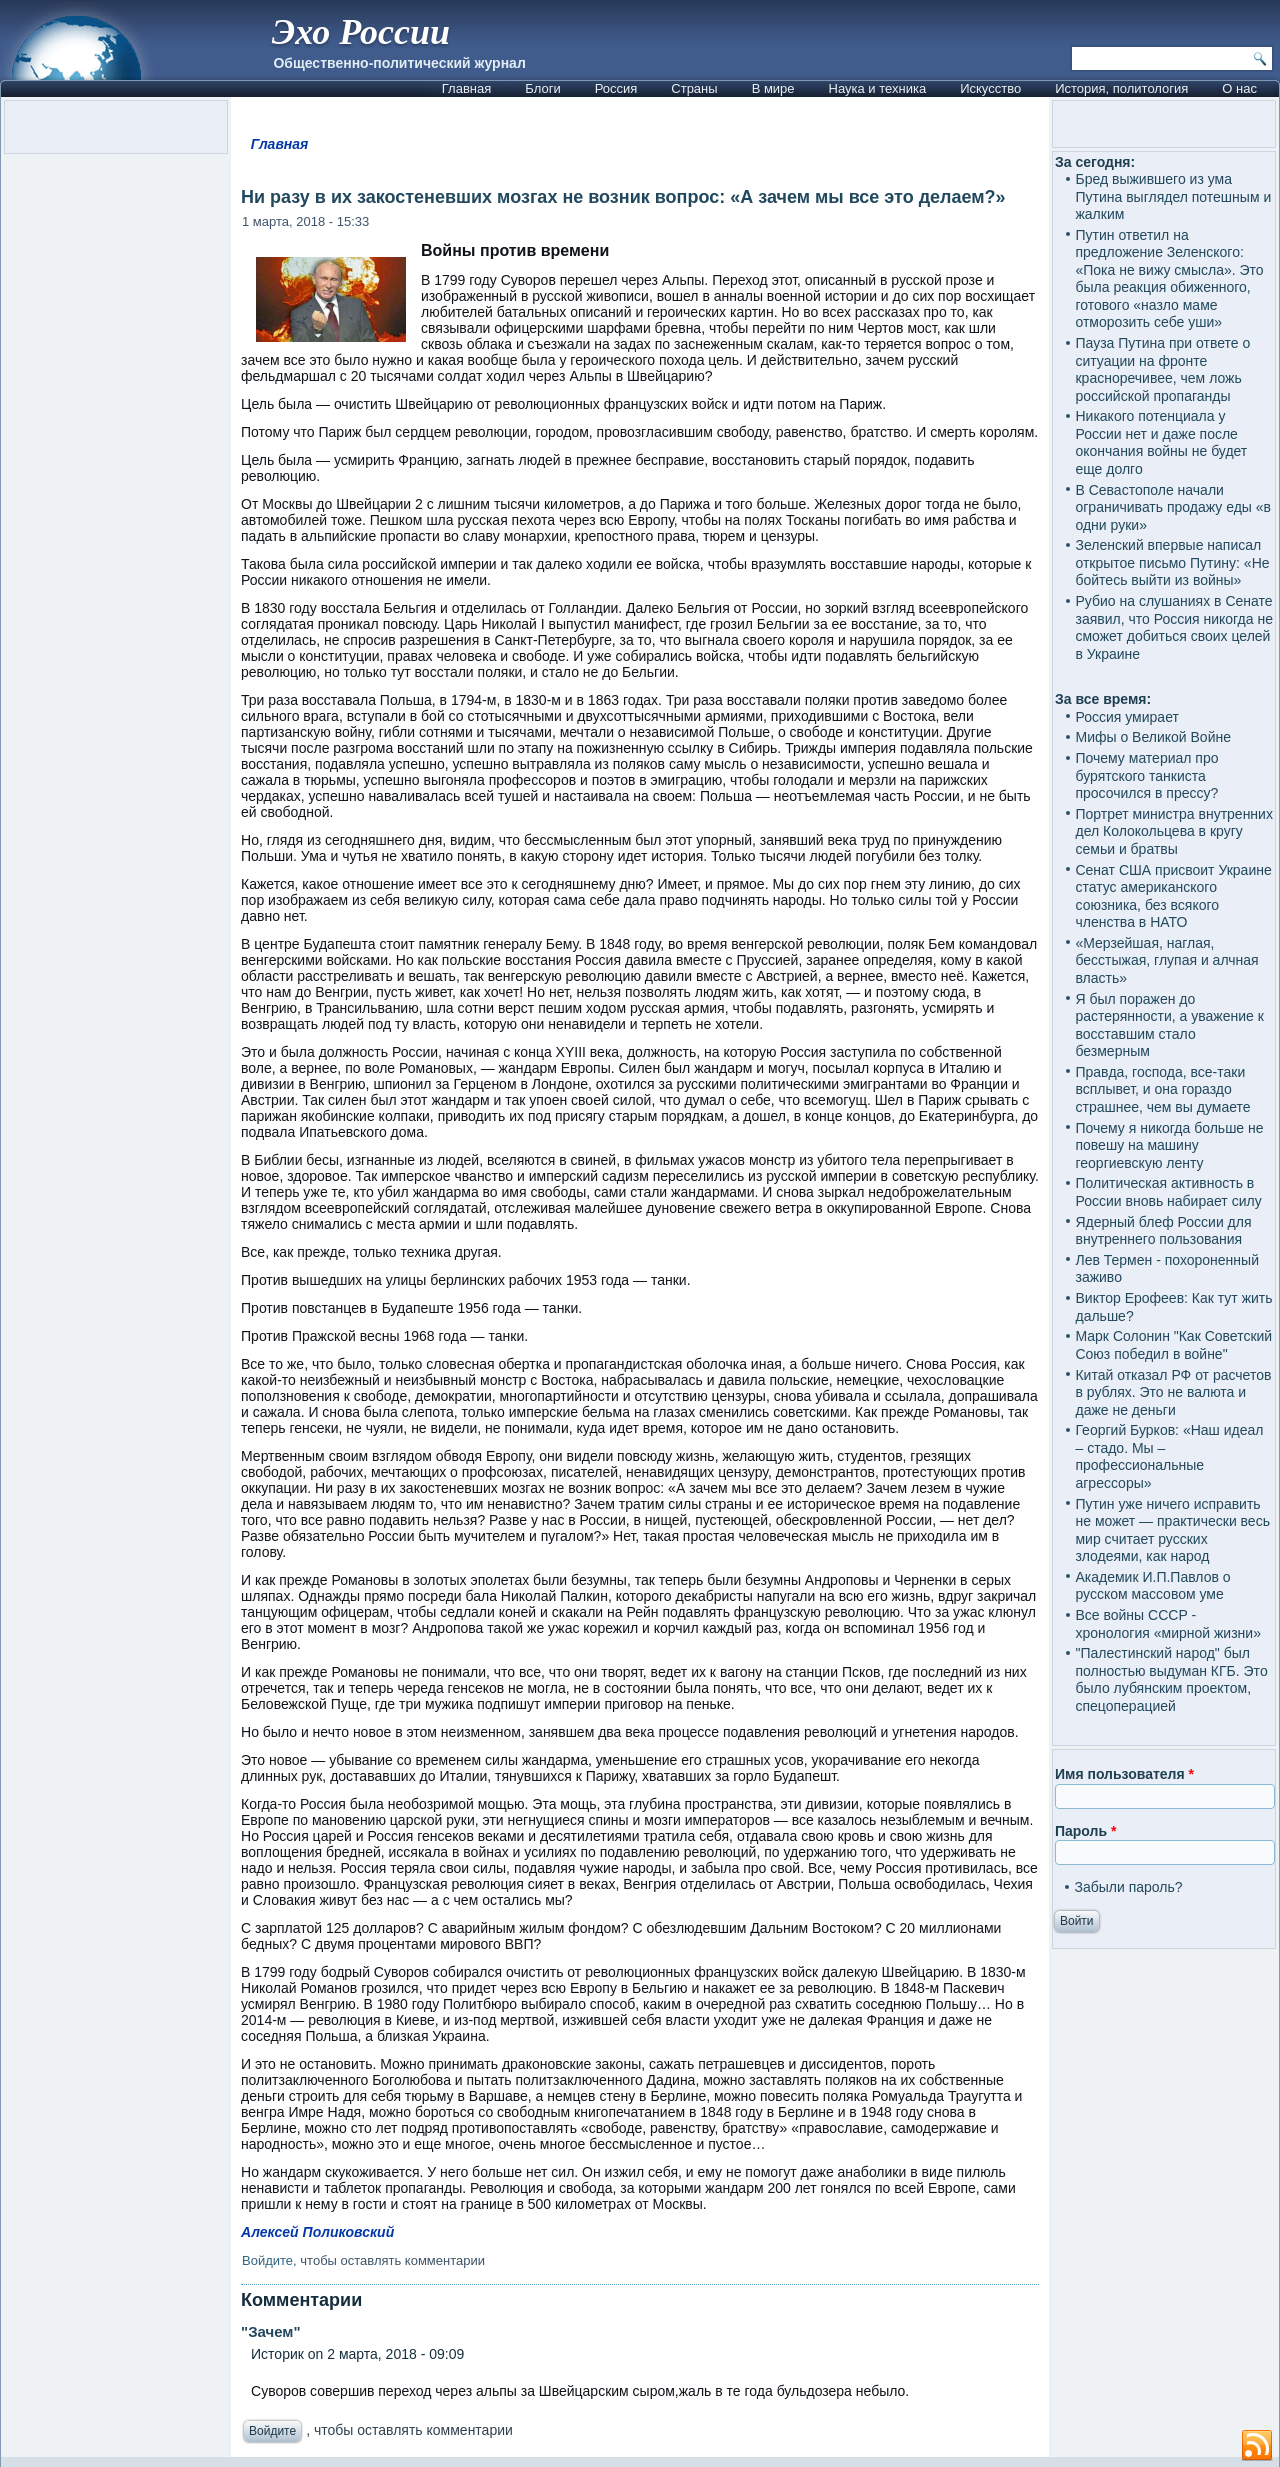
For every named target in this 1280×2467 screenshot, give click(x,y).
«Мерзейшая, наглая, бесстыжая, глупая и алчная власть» (1166, 960)
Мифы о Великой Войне (1153, 737)
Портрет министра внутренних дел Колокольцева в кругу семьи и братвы (1173, 831)
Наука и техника (878, 88)
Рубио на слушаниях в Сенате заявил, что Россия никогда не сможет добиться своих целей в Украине (1173, 627)
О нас (1239, 88)
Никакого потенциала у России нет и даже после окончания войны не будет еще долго (1161, 442)
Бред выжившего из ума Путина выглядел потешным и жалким (1173, 196)
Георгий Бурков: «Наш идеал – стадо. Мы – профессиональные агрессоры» (1169, 1456)
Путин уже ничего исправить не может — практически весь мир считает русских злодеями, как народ (1172, 1530)
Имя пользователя (1124, 1774)
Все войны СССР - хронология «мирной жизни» (1167, 1624)
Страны (694, 88)
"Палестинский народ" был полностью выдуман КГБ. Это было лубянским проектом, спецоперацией (1171, 1679)
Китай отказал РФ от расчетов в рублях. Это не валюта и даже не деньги (1173, 1392)
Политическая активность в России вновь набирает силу (1168, 1192)
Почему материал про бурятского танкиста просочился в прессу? (1146, 775)
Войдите (267, 2260)
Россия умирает (1126, 717)
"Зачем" (271, 2331)
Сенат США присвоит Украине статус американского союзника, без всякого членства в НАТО (1173, 896)
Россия (616, 88)
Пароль (1085, 1831)
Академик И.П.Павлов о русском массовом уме (1152, 1586)
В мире (773, 88)
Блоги (542, 88)
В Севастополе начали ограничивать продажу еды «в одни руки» (1173, 507)
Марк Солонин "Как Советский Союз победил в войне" (1173, 1345)
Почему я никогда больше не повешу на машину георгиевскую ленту (1169, 1145)
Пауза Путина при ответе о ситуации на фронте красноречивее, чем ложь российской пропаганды (1162, 369)
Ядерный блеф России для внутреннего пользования (1163, 1231)
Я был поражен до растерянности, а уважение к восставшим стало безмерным (1169, 1025)
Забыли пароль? (1128, 1887)
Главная (466, 88)
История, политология (1121, 88)
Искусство (990, 88)
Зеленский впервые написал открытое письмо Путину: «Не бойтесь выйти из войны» (1172, 562)
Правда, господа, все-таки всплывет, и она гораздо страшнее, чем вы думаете (1162, 1089)
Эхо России (361, 32)
